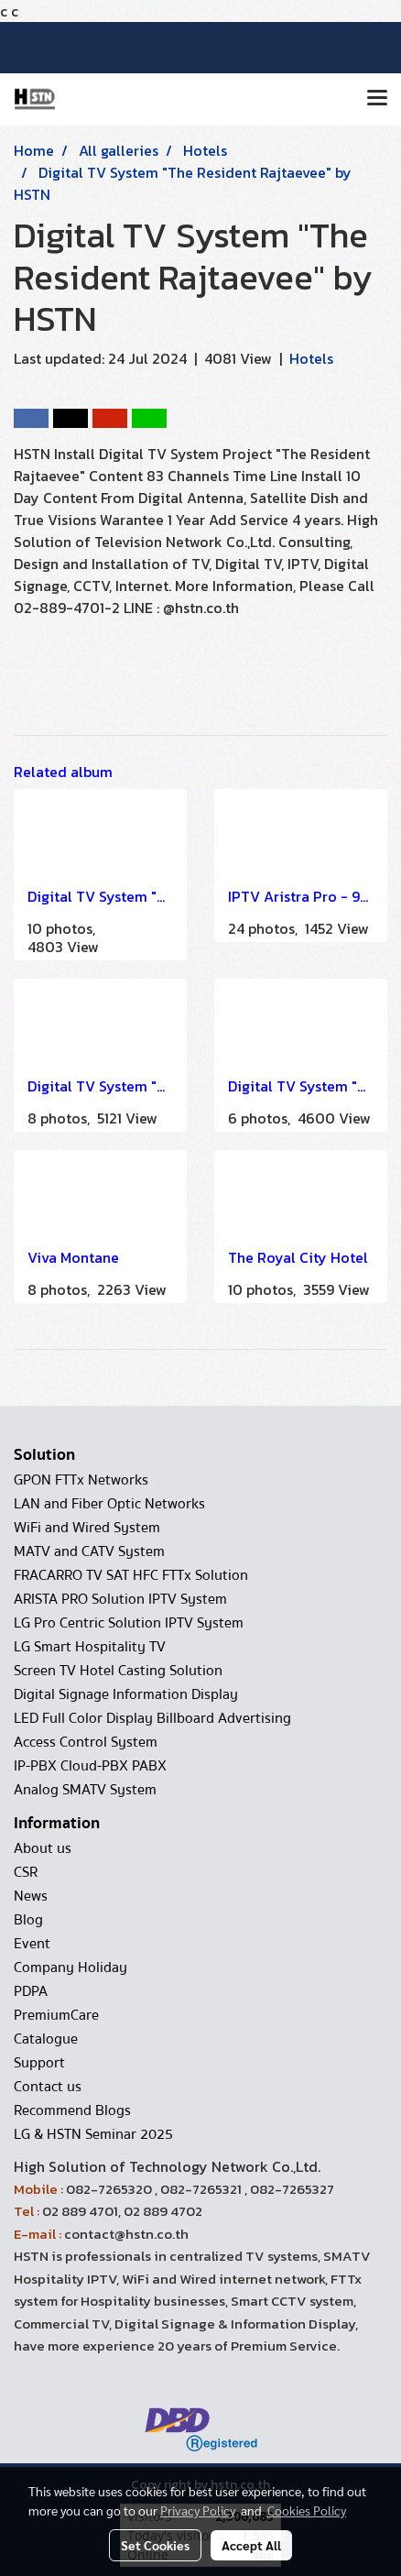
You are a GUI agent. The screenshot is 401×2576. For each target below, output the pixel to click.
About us (42, 1848)
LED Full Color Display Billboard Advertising (152, 1718)
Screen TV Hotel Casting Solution (118, 1671)
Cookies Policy (306, 2510)
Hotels (311, 358)
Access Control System (85, 1742)
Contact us (47, 2087)
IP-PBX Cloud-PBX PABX (90, 1766)
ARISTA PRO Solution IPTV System (120, 1599)
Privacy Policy (197, 2510)
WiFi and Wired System (87, 1528)
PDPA (31, 1991)
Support (39, 2063)
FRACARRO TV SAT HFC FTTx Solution (131, 1575)
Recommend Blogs (72, 2110)
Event (32, 1944)
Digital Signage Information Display (126, 1694)
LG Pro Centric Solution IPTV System (129, 1623)
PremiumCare (56, 2015)
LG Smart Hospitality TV (90, 1647)
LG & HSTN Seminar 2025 (93, 2134)
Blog (28, 1920)
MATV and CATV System (89, 1551)
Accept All (251, 2545)
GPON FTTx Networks (81, 1480)
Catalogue (46, 2039)
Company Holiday (70, 1967)
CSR (26, 1872)
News (31, 1896)
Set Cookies (155, 2545)
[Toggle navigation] (377, 99)
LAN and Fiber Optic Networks (109, 1504)
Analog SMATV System (85, 1790)
